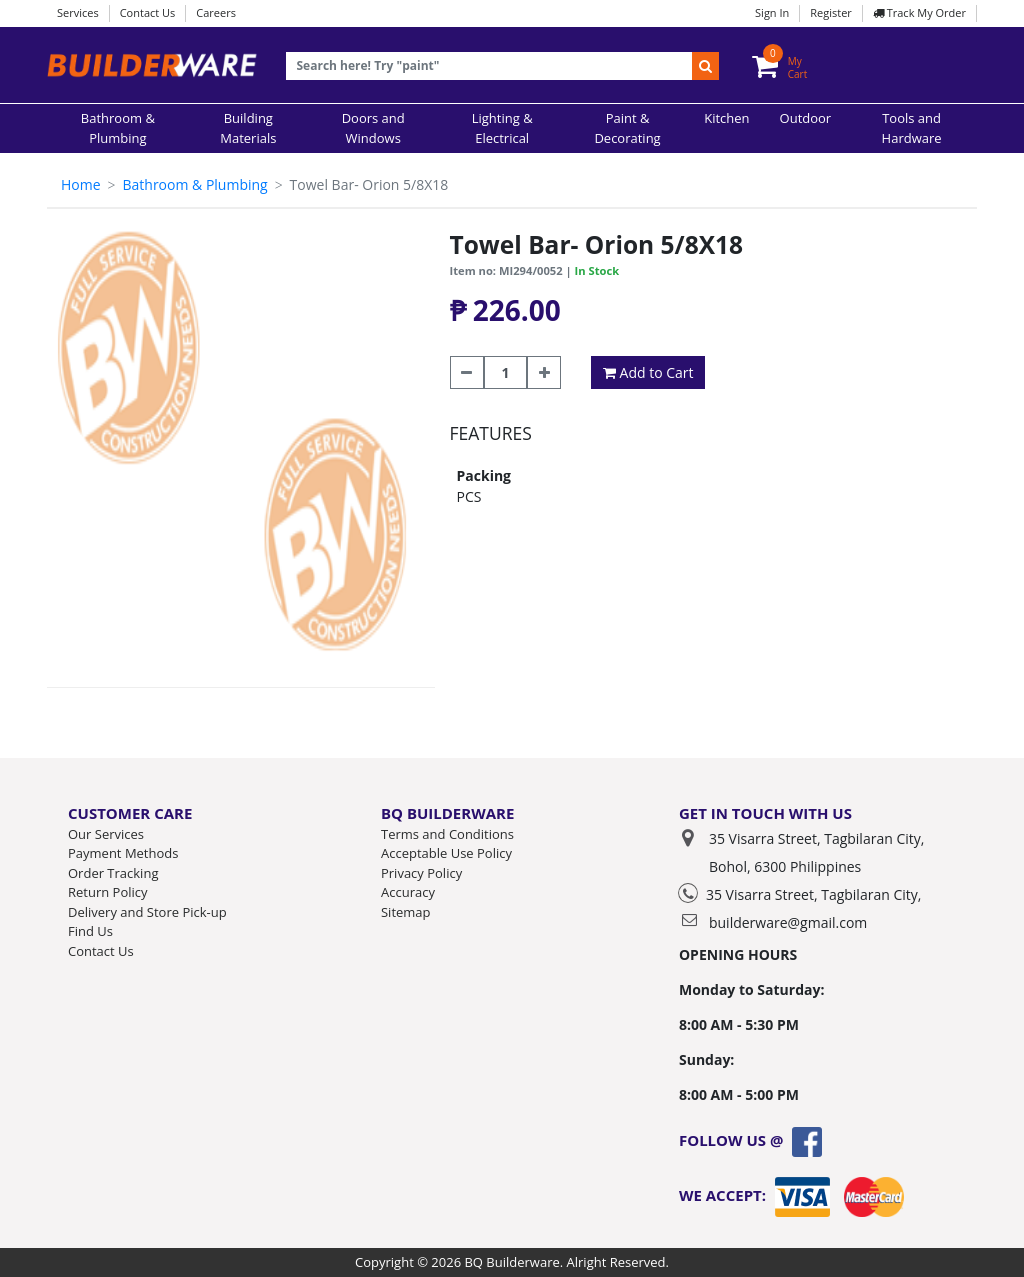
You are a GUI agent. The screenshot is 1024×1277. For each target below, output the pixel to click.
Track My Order (919, 12)
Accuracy (408, 892)
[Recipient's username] (489, 66)
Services (78, 12)
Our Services (106, 834)
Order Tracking (113, 873)
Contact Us (148, 12)
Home (81, 184)
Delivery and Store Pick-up (147, 912)
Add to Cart (648, 372)
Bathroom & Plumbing (194, 184)
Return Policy (108, 892)
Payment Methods (123, 853)
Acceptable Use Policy (446, 853)
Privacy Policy (421, 873)
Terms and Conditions (447, 834)
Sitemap (406, 912)
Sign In (772, 12)
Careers (216, 12)
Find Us (90, 931)
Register (831, 12)
